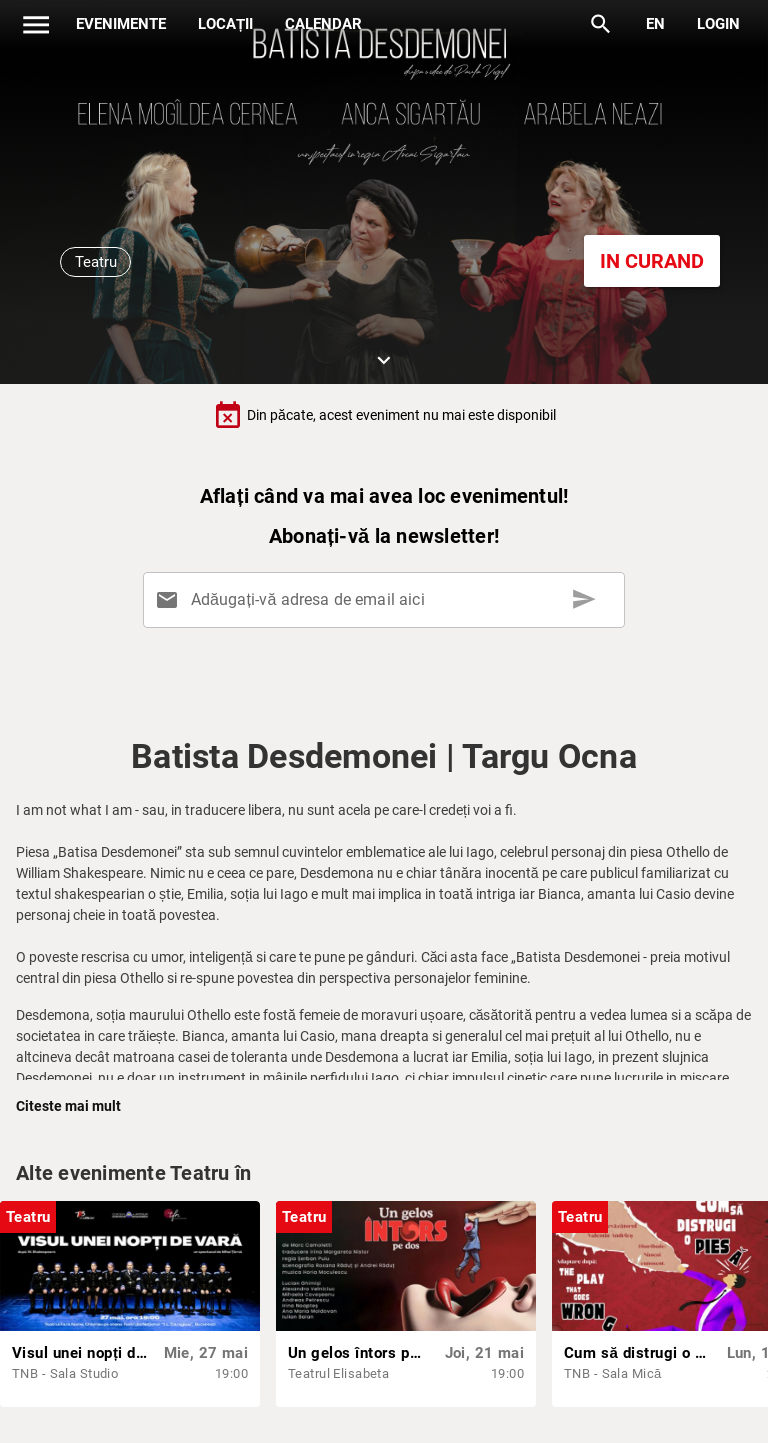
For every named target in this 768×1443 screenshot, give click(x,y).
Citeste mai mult (68, 1106)
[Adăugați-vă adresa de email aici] (387, 600)
